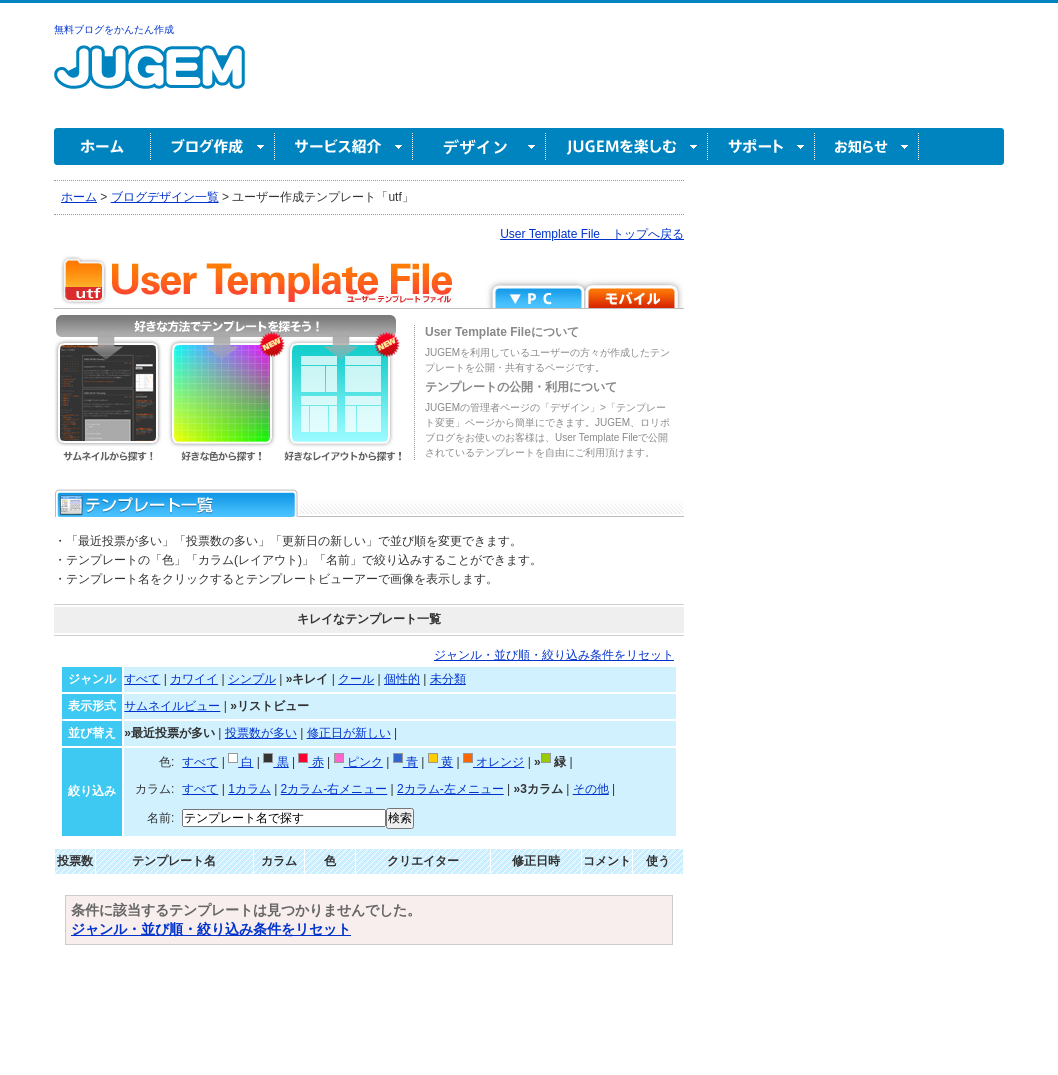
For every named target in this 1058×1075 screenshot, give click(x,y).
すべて (142, 679)
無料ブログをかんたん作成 (114, 29)
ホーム (102, 146)
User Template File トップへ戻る (592, 234)
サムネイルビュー (172, 706)
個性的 (402, 679)
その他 (591, 789)
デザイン (479, 146)
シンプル (252, 679)
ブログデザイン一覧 (165, 197)
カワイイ (194, 679)
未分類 (448, 679)
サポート (761, 146)
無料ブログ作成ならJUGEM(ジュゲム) (149, 78)
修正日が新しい (349, 733)
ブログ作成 (213, 146)
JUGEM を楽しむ (627, 146)
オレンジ (493, 762)
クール (356, 679)
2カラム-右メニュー (334, 789)
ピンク (358, 762)
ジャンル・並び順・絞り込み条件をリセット (554, 655)
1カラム (249, 789)
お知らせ (867, 146)
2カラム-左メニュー (450, 789)
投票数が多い (261, 733)
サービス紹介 (344, 146)
